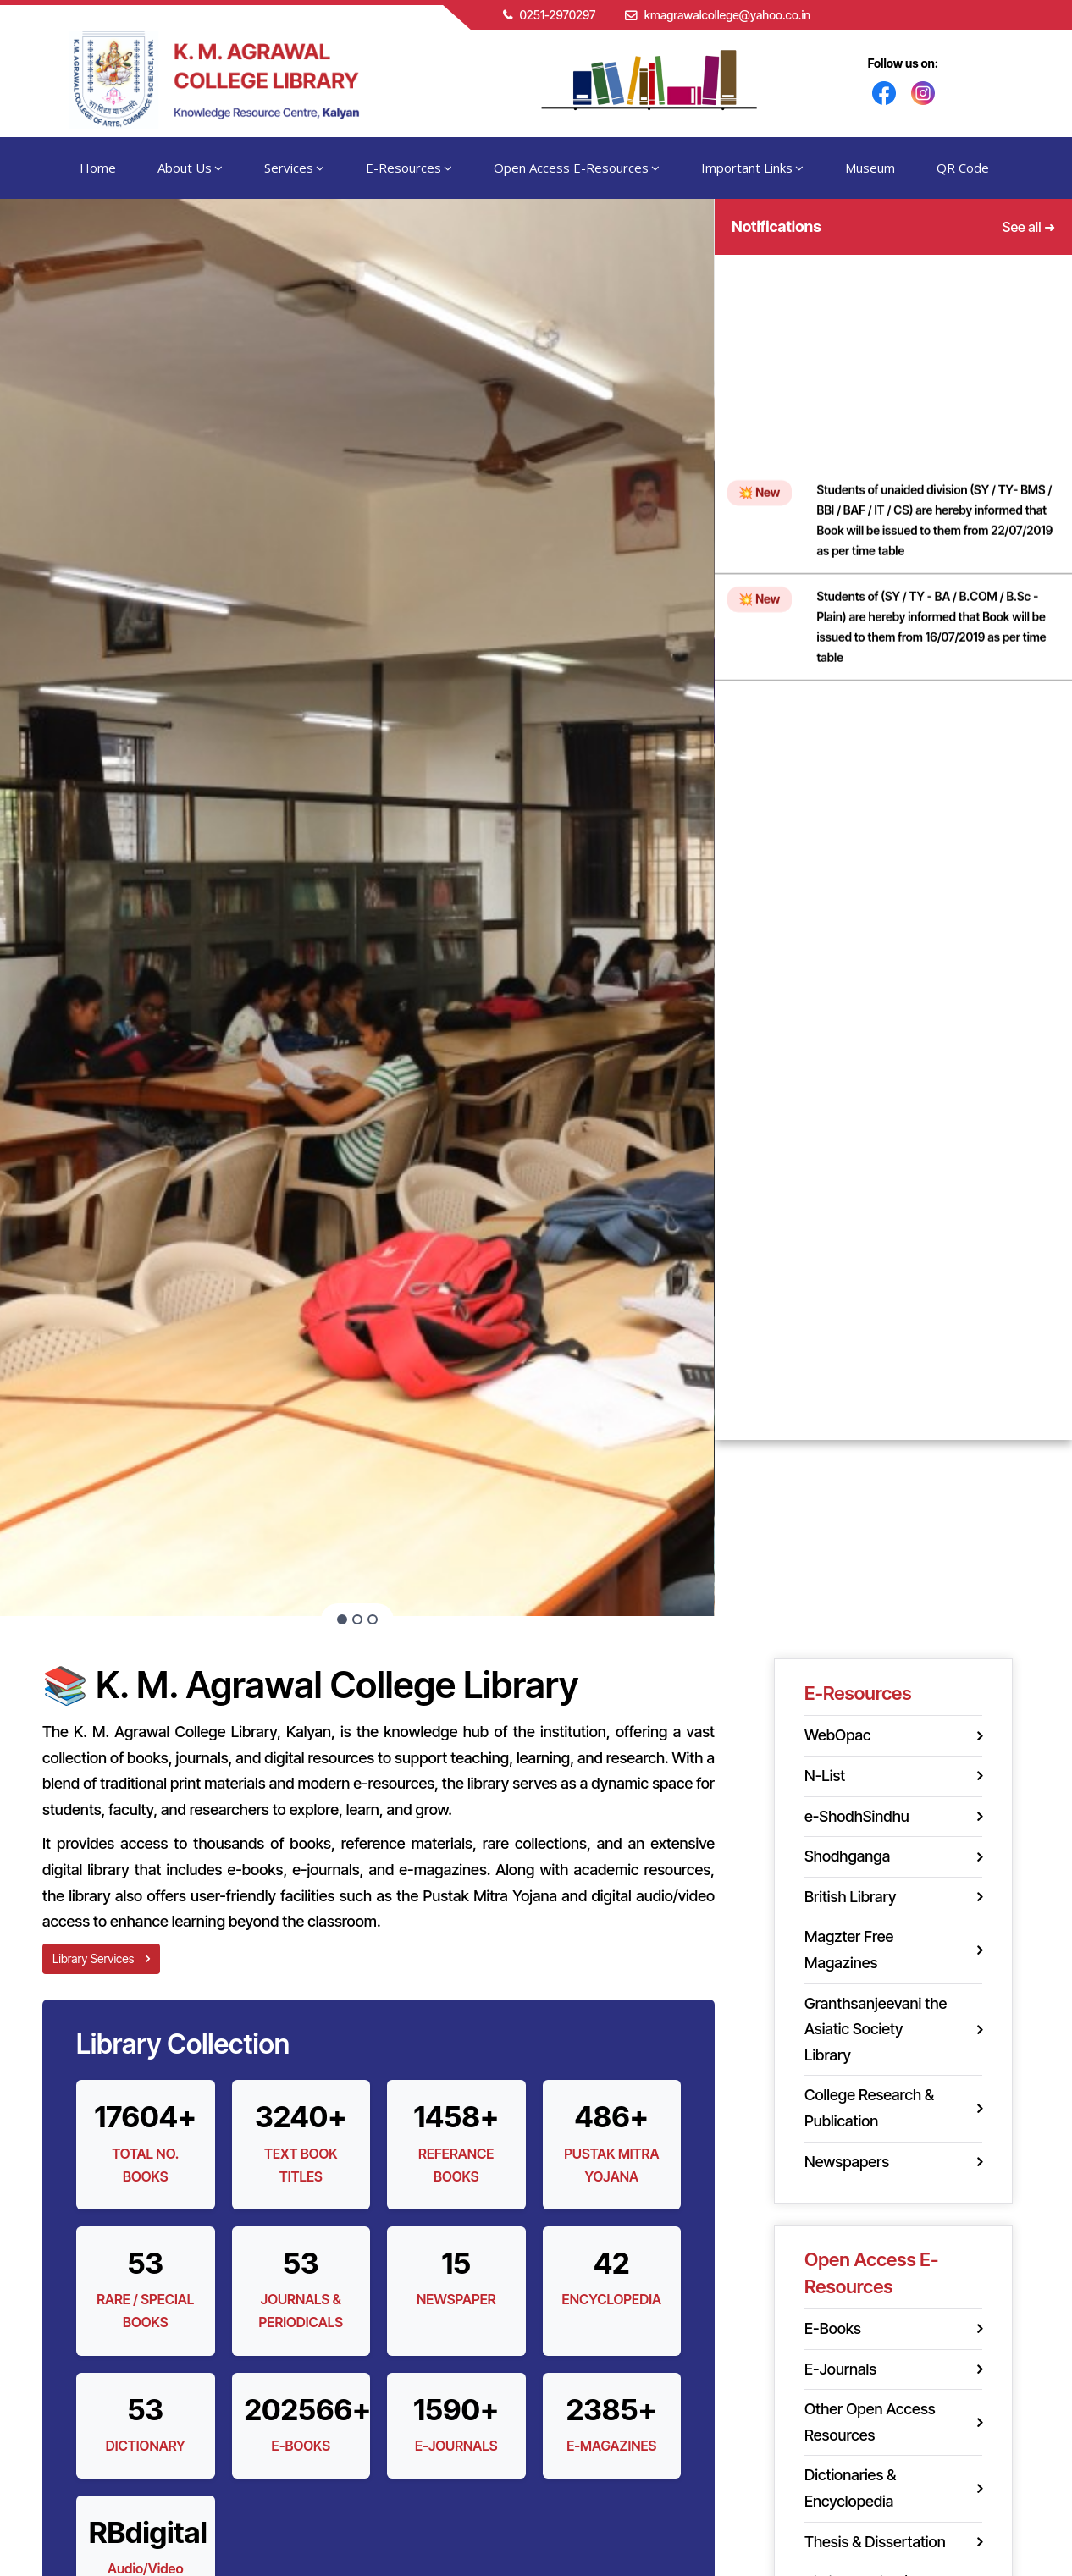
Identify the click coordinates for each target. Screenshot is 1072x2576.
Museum (870, 167)
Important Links (752, 167)
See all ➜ (1029, 226)
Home (98, 167)
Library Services (101, 1958)
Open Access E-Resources (577, 167)
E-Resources (409, 167)
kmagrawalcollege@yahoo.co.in (727, 15)
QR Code (963, 167)
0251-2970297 (557, 15)
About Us (190, 167)
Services (294, 167)
